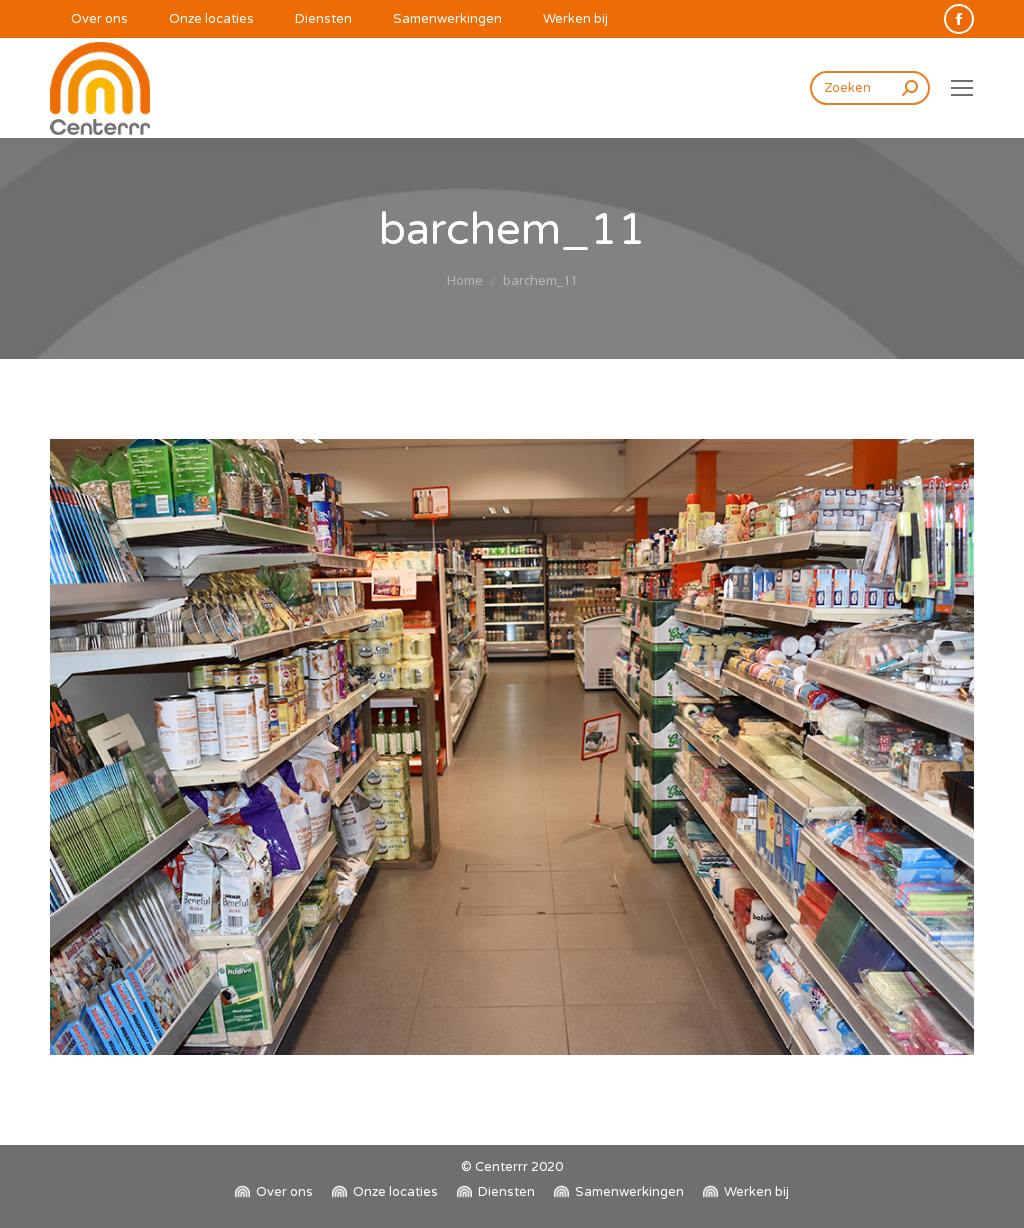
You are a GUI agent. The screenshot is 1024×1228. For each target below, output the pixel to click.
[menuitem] (89, 19)
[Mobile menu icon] (962, 88)
